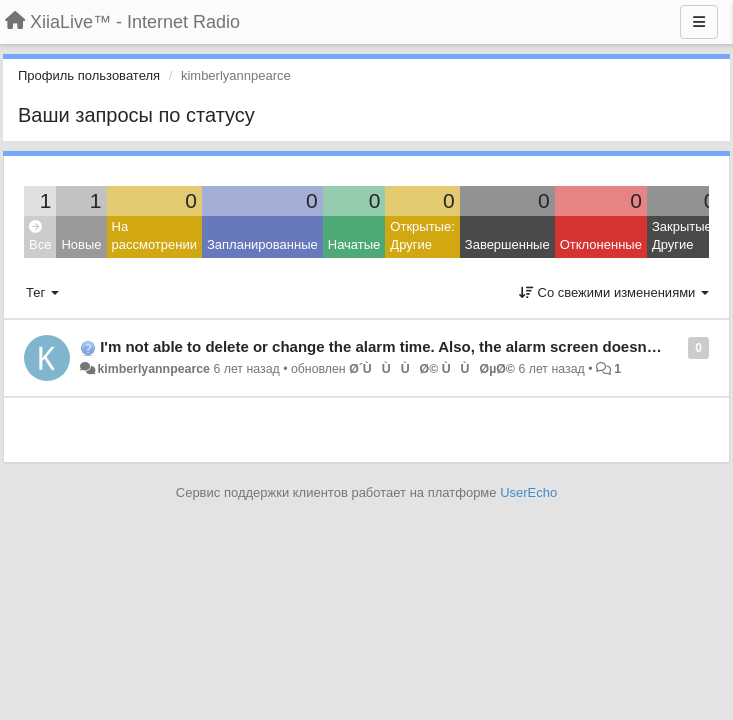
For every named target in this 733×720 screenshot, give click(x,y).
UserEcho (528, 492)
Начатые (354, 244)
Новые (81, 244)
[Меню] (699, 22)
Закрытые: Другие (683, 236)
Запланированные (262, 244)
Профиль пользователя (89, 75)
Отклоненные (601, 244)
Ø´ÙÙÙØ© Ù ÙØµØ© (432, 369)
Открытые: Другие (422, 236)
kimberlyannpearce (153, 369)
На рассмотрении (154, 236)
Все (40, 236)
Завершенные (507, 244)
